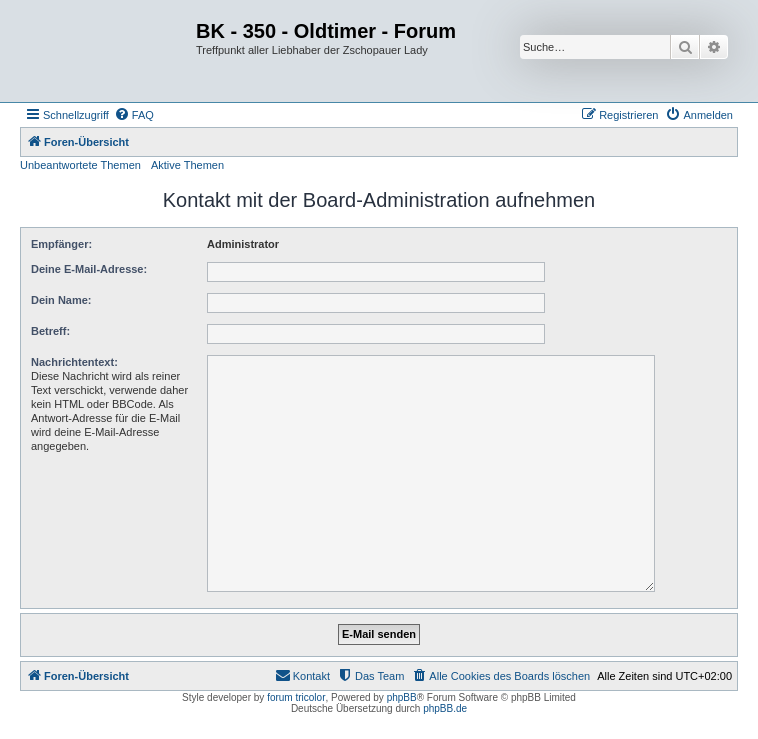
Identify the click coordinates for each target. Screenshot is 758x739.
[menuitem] (134, 115)
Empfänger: (61, 244)
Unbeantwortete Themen (80, 165)
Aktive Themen (187, 165)
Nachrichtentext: (74, 362)
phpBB (402, 697)
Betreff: (50, 331)
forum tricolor (296, 697)
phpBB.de (445, 708)
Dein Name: (61, 300)
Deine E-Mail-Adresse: (89, 269)
